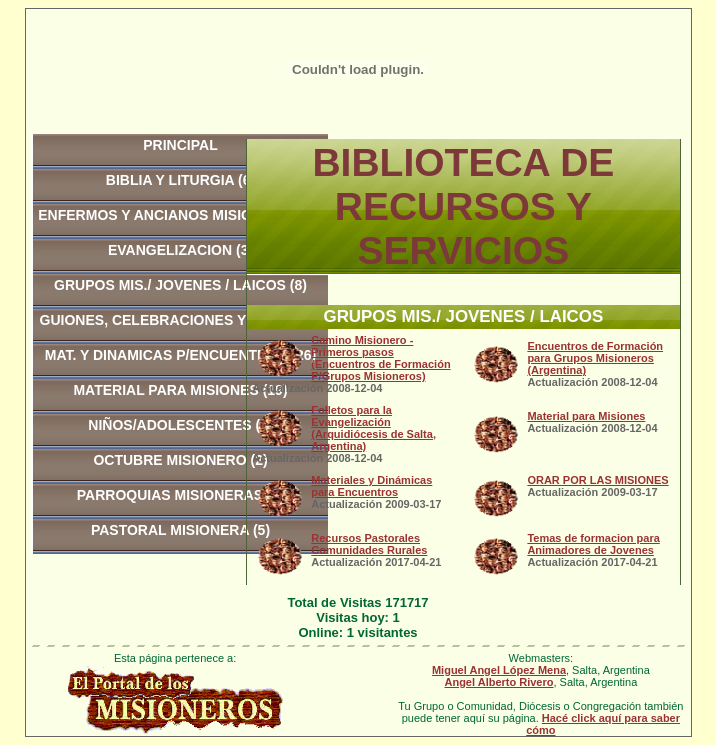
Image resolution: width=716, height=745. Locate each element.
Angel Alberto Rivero (498, 682)
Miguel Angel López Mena (499, 670)
